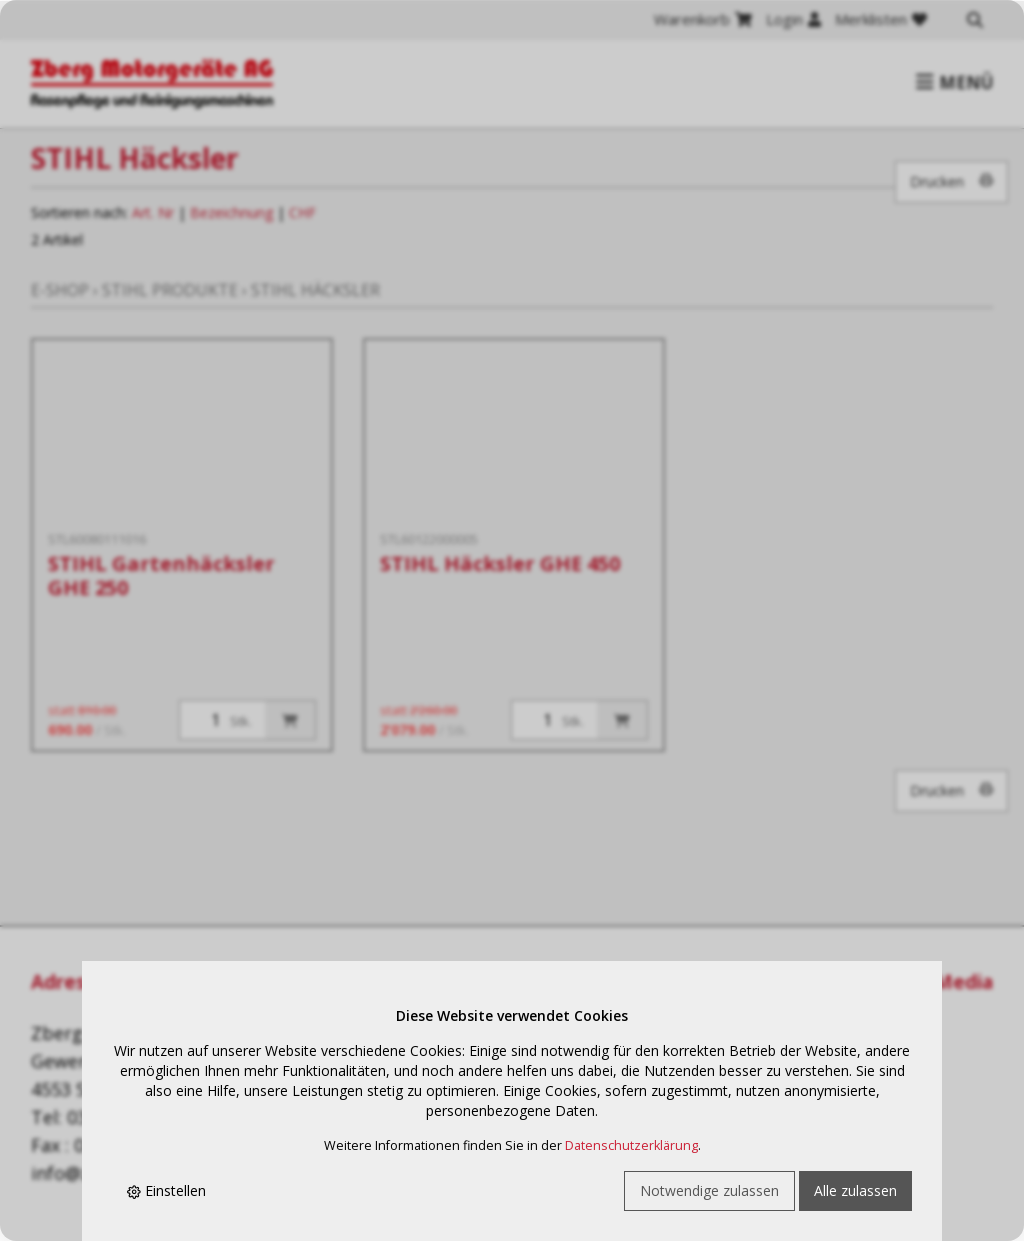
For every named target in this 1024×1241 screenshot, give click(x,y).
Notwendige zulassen (709, 1190)
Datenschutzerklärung (631, 1145)
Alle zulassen (855, 1190)
